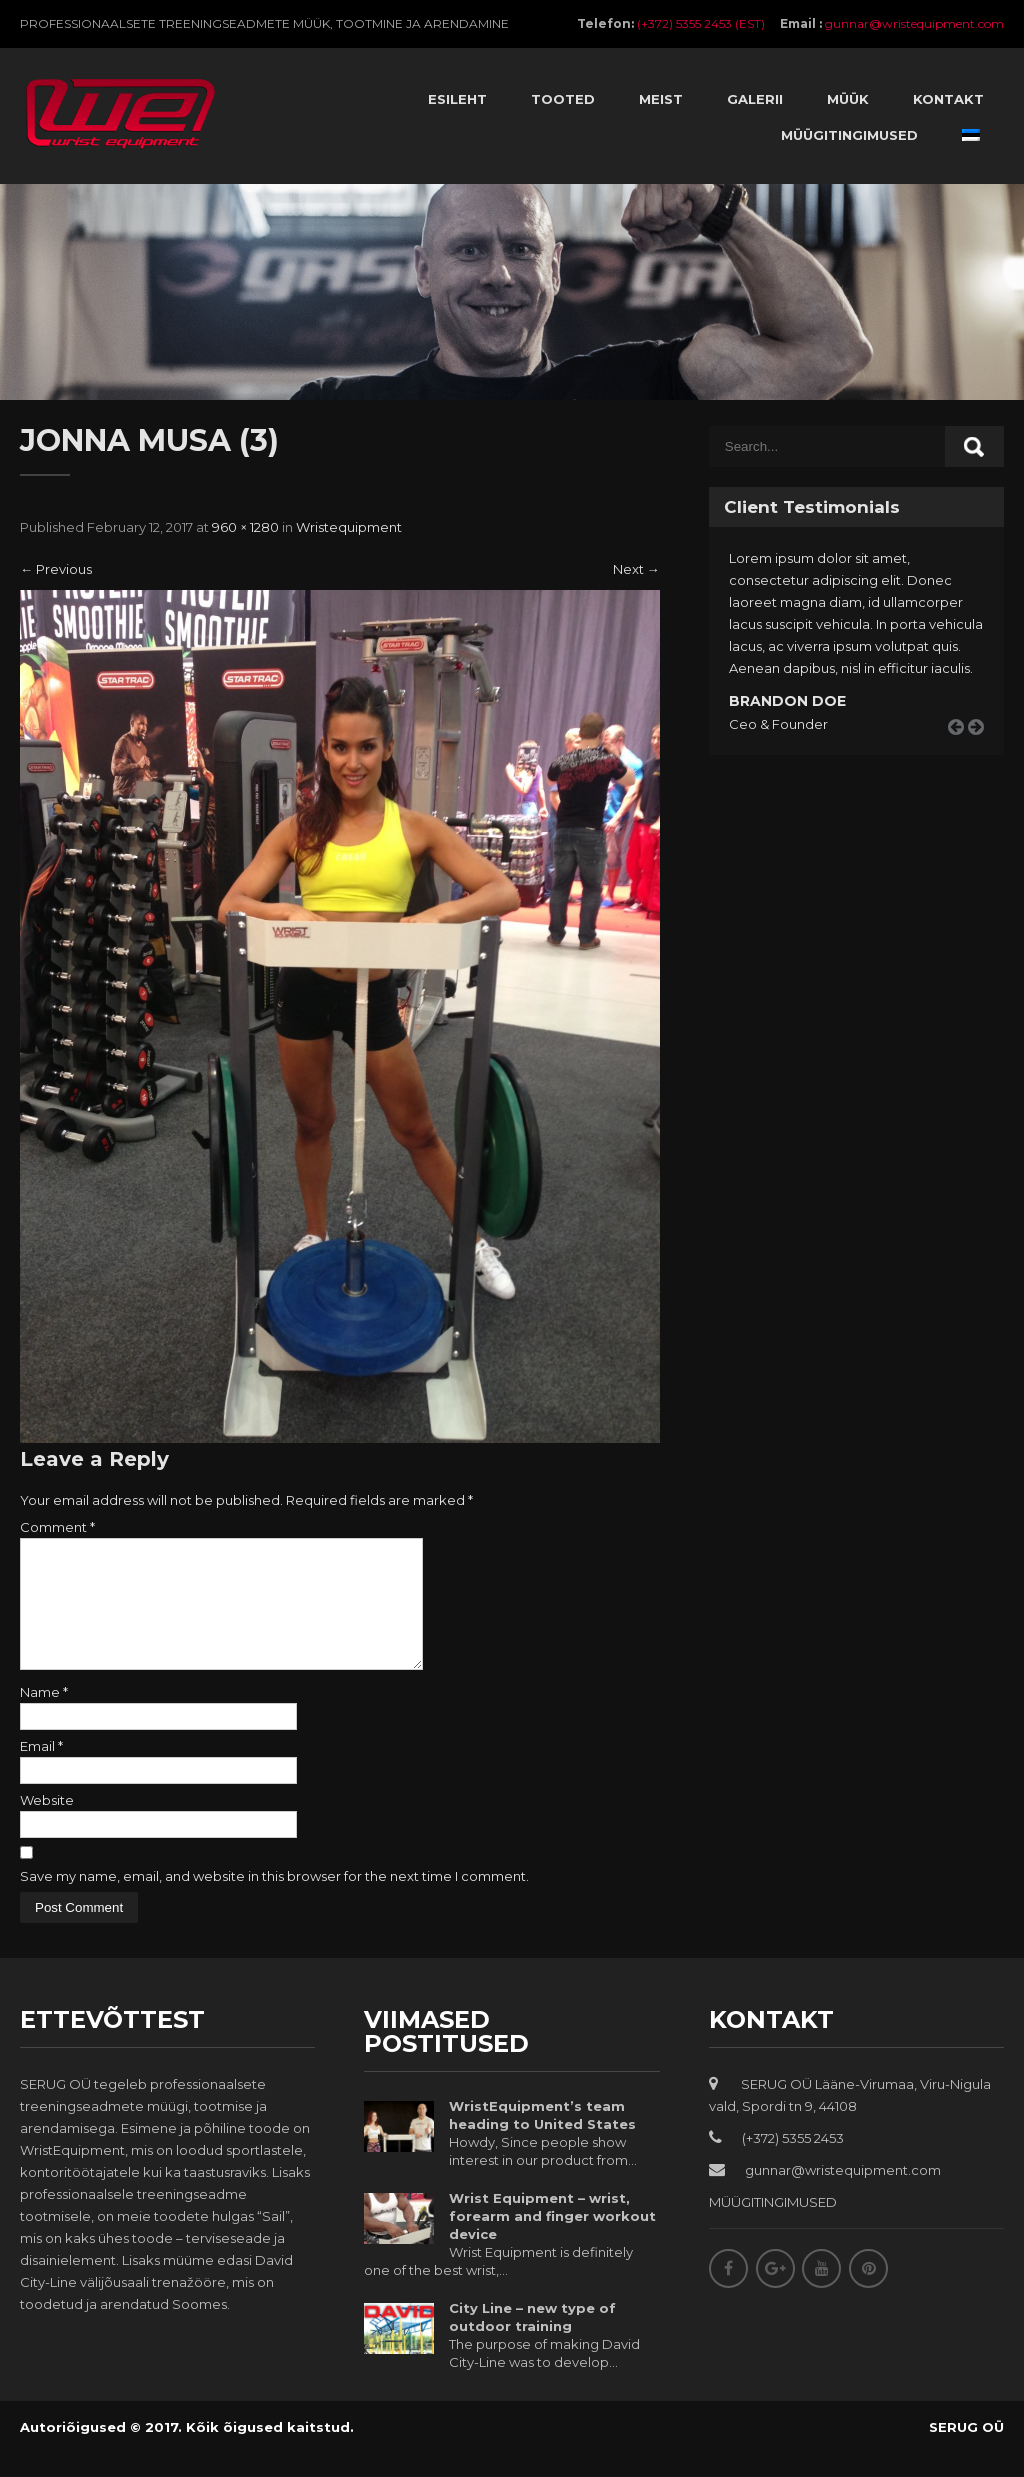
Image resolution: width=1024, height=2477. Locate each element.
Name (44, 1716)
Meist (661, 99)
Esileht (457, 99)
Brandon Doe (787, 701)
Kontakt (948, 99)
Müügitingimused (849, 135)
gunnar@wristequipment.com (914, 23)
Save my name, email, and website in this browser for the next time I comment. (274, 1900)
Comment (57, 1527)
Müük (848, 99)
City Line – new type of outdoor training (532, 2341)
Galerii (755, 99)
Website (47, 1824)
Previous (56, 569)
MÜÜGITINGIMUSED (773, 2226)
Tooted (563, 99)
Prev (963, 750)
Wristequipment (349, 527)
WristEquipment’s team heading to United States (542, 2139)
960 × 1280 (245, 527)
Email (41, 1770)
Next (636, 569)
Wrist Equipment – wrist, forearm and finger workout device (552, 2240)
